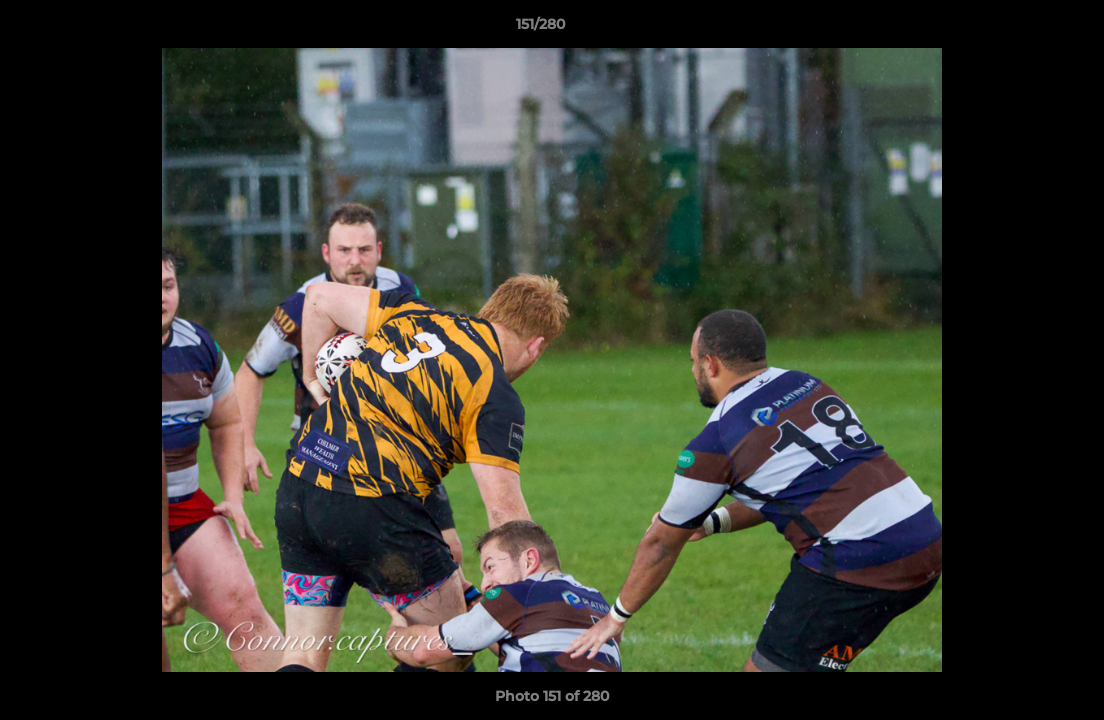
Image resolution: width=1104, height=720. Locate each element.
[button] (1020, 29)
